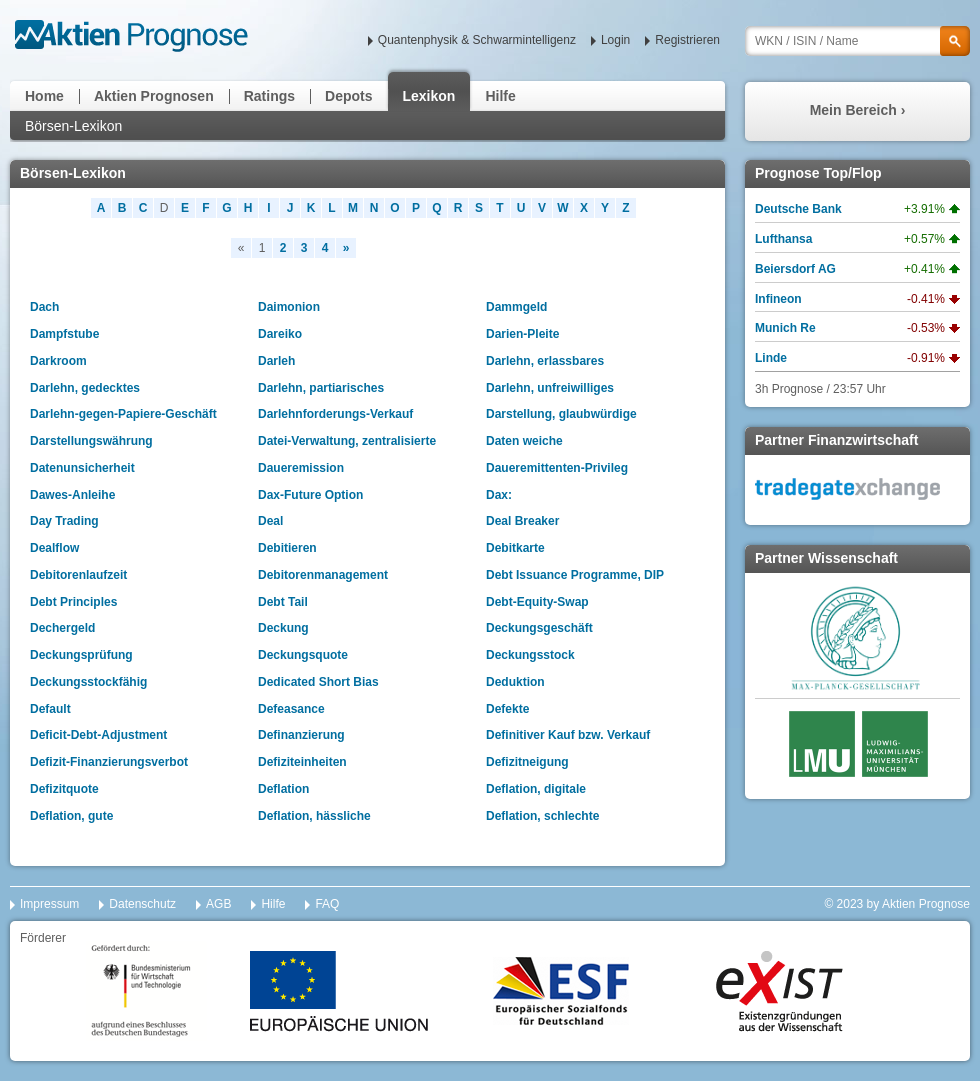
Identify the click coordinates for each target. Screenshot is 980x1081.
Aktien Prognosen (154, 96)
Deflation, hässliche (314, 816)
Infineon (778, 299)
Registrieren (687, 40)
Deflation (283, 789)
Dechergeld (62, 628)
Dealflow (54, 548)
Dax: (499, 495)
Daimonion (289, 307)
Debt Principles (73, 602)
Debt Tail (283, 602)
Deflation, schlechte (542, 816)
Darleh (276, 361)
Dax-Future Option (310, 495)
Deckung (283, 628)
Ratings (269, 96)
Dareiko (280, 334)
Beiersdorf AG (795, 269)
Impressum (49, 904)
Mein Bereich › (858, 110)
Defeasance (291, 709)
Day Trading (64, 521)
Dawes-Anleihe (72, 495)
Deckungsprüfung (81, 655)
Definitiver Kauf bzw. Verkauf (568, 735)
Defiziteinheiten (302, 762)
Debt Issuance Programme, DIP (575, 575)
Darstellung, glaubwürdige (561, 414)
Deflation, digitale (536, 789)
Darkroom (58, 361)
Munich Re (785, 328)
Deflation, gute (71, 816)
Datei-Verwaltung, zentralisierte (347, 441)
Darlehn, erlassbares (545, 361)
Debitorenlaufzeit (78, 575)
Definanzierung (301, 735)
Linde (771, 358)
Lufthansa (783, 239)
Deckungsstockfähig (88, 682)
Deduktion (515, 682)
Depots (348, 96)
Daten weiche (524, 441)
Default (50, 709)
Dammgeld (516, 307)
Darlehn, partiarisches (321, 388)
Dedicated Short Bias (318, 682)
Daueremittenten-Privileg (557, 468)
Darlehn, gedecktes (85, 388)
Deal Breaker (522, 521)
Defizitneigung (527, 762)
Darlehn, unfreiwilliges (550, 388)
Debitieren (287, 548)
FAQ (327, 904)
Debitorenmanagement (323, 575)
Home (44, 96)
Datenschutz (142, 904)
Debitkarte (515, 548)
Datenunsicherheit (82, 468)
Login (615, 40)
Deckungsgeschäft (539, 628)
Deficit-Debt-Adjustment (98, 735)
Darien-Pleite (522, 334)
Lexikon (429, 96)
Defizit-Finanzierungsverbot (109, 762)
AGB (218, 904)
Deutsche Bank (798, 209)
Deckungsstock (530, 655)
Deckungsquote (303, 655)
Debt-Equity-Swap (537, 602)
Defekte (507, 709)
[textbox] (857, 41)
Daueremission (301, 468)
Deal (270, 521)
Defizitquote (64, 789)
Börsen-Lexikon (73, 126)
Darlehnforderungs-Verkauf (335, 414)
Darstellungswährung (91, 441)
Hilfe (500, 96)
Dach (44, 307)
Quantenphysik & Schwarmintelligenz (477, 40)
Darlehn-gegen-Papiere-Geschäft (123, 414)
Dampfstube (64, 334)
